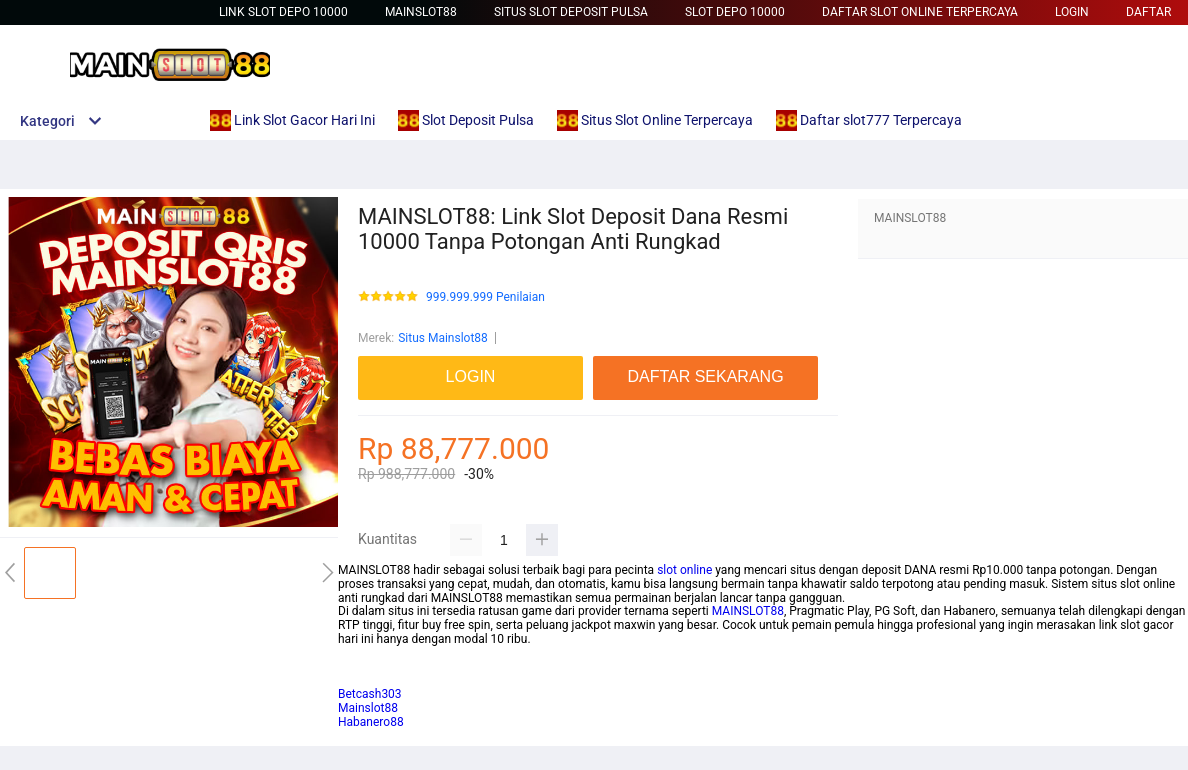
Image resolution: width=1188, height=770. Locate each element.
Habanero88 (371, 722)
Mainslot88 (421, 12)
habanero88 (370, 680)
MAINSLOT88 (748, 611)
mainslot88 (368, 653)
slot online (684, 570)
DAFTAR (1148, 12)
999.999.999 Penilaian (485, 297)
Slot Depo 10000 (735, 12)
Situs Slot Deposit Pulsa (571, 12)
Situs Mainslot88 (443, 338)
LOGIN (1072, 12)
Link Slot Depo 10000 (283, 12)
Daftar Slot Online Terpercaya (920, 12)
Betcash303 (370, 667)
